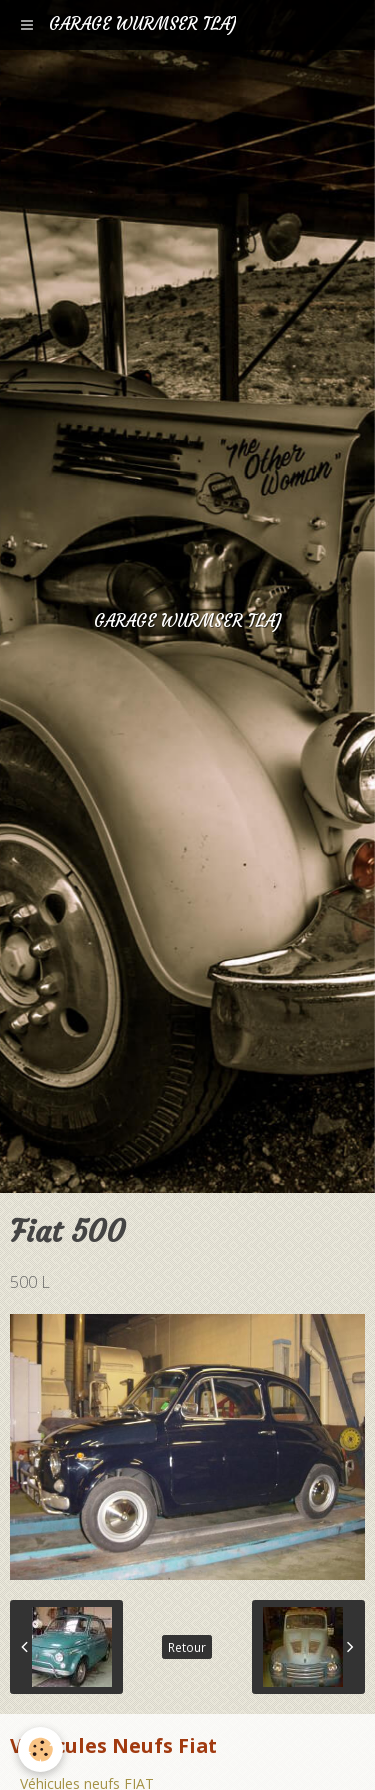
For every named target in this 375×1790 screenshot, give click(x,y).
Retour (187, 1647)
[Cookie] (40, 1749)
